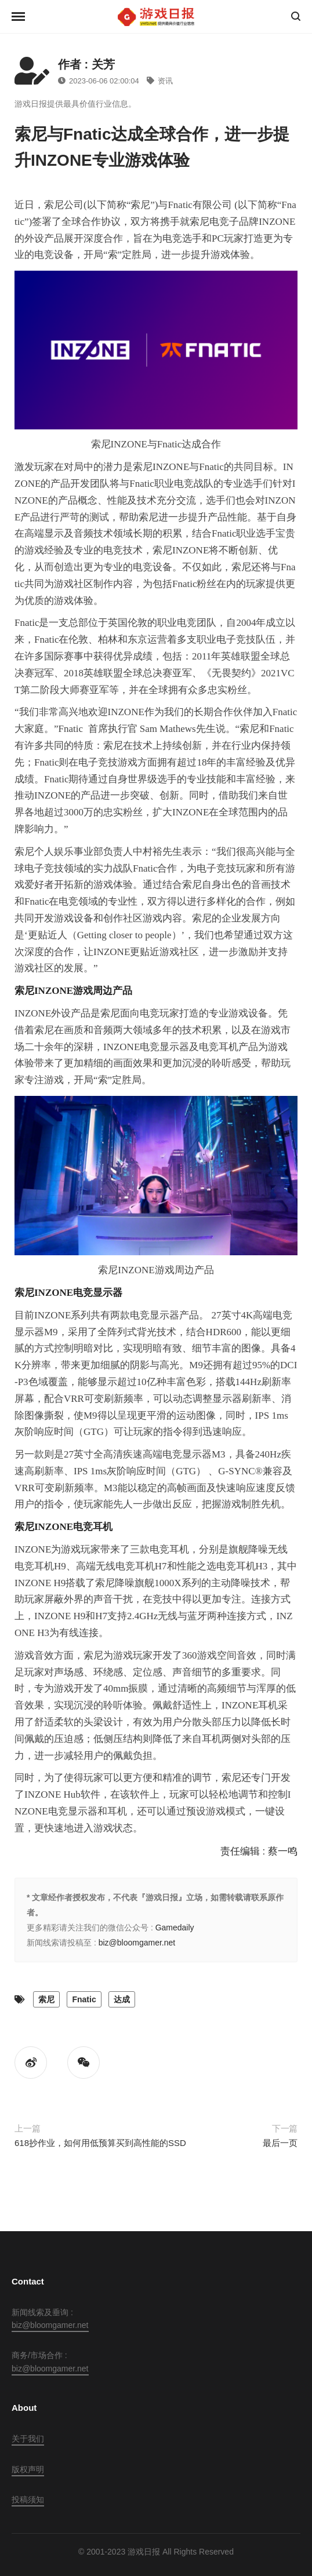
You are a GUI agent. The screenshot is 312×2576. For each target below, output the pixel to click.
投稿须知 (28, 2499)
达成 (122, 1999)
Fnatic (84, 1999)
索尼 (46, 1999)
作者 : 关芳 (86, 64)
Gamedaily (174, 1927)
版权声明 (28, 2469)
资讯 (160, 80)
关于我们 (28, 2438)
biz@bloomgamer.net (137, 1942)
